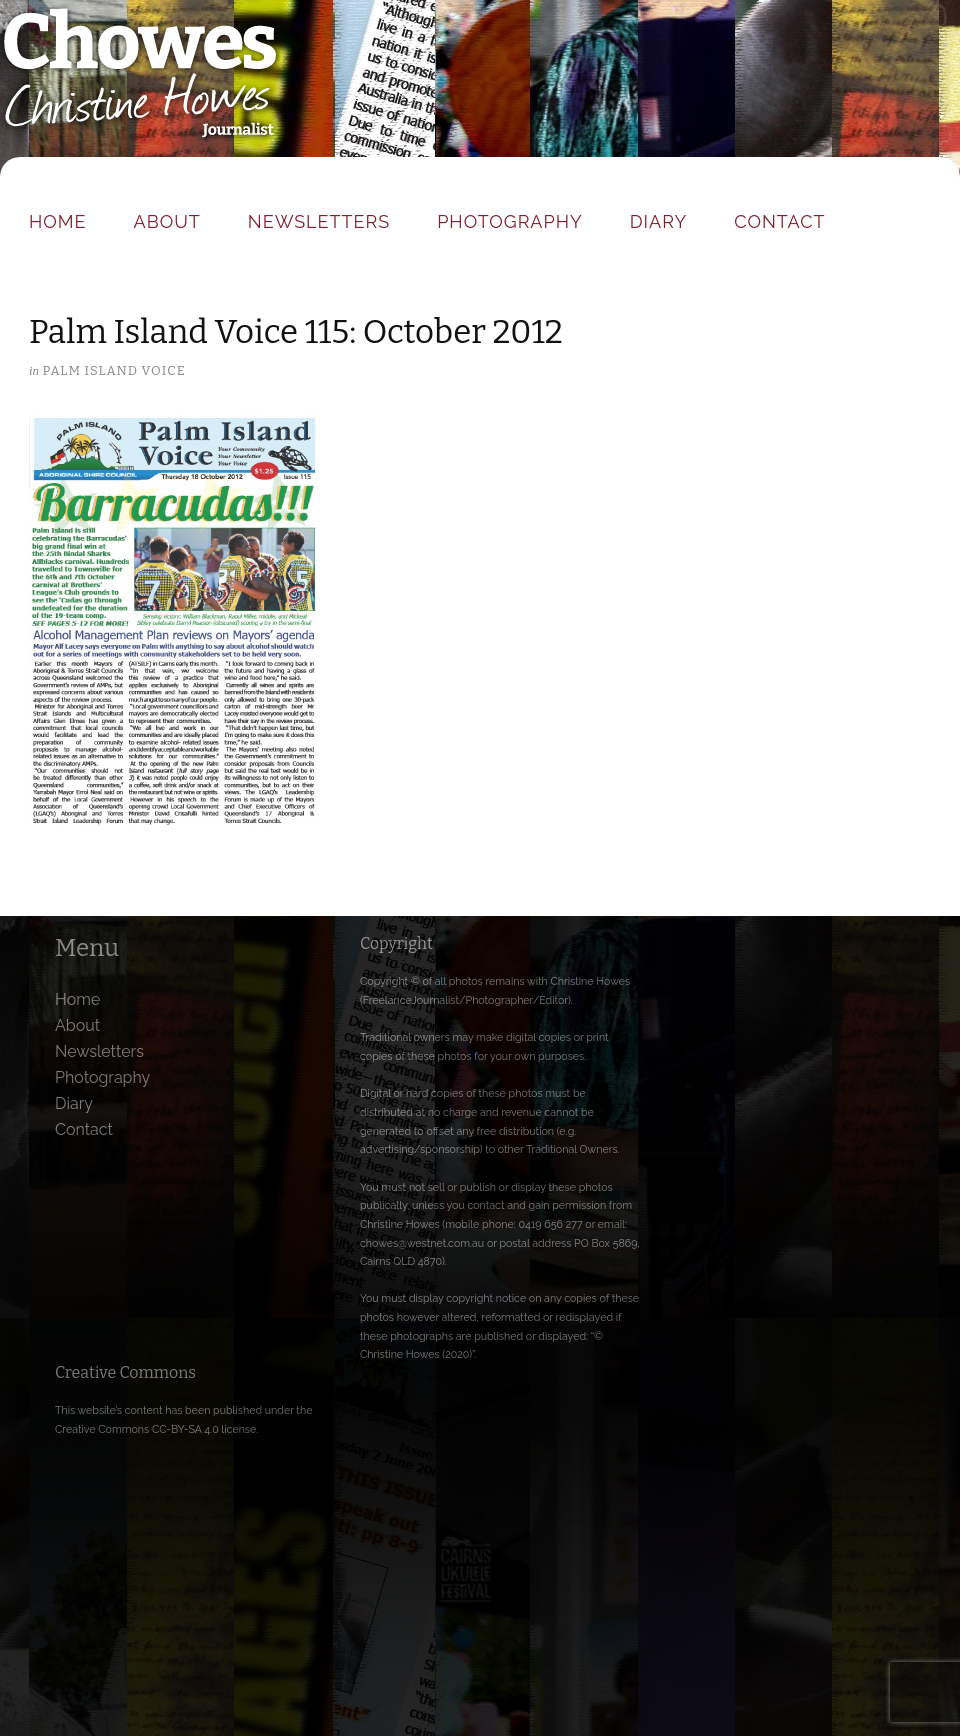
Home (58, 221)
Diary (658, 221)
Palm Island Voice (113, 370)
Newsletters (319, 221)
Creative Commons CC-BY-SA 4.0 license (155, 1429)
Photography (510, 221)
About (167, 221)
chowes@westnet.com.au (422, 1243)
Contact (779, 221)
